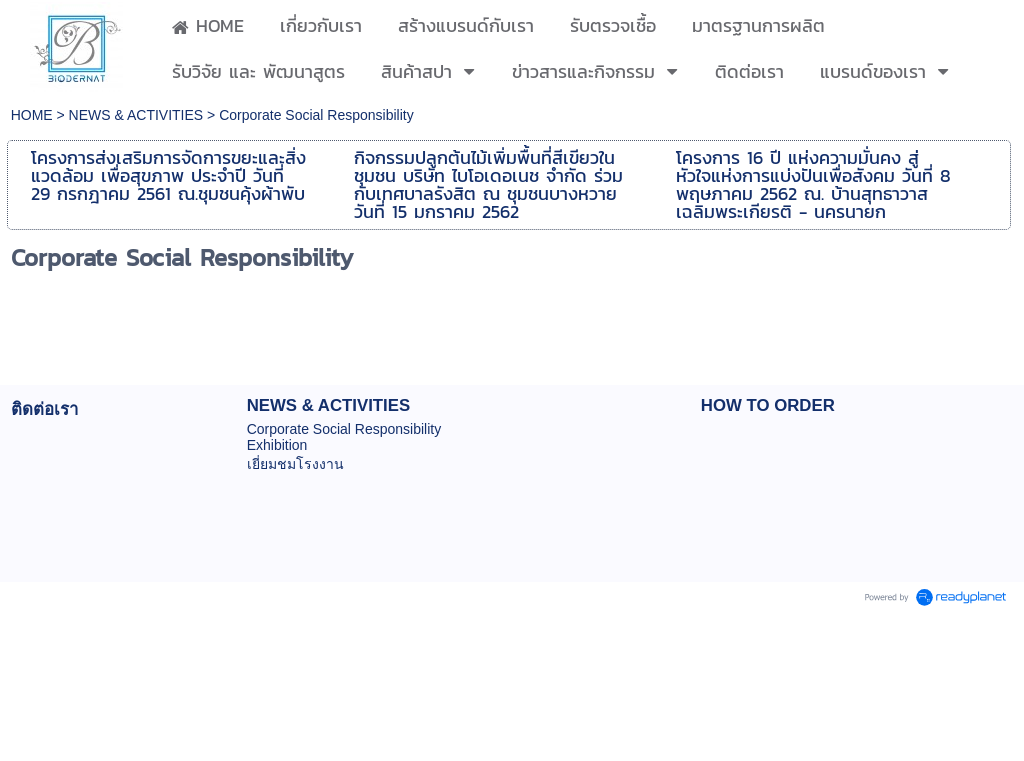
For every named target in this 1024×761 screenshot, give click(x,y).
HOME (34, 115)
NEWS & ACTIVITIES (136, 115)
